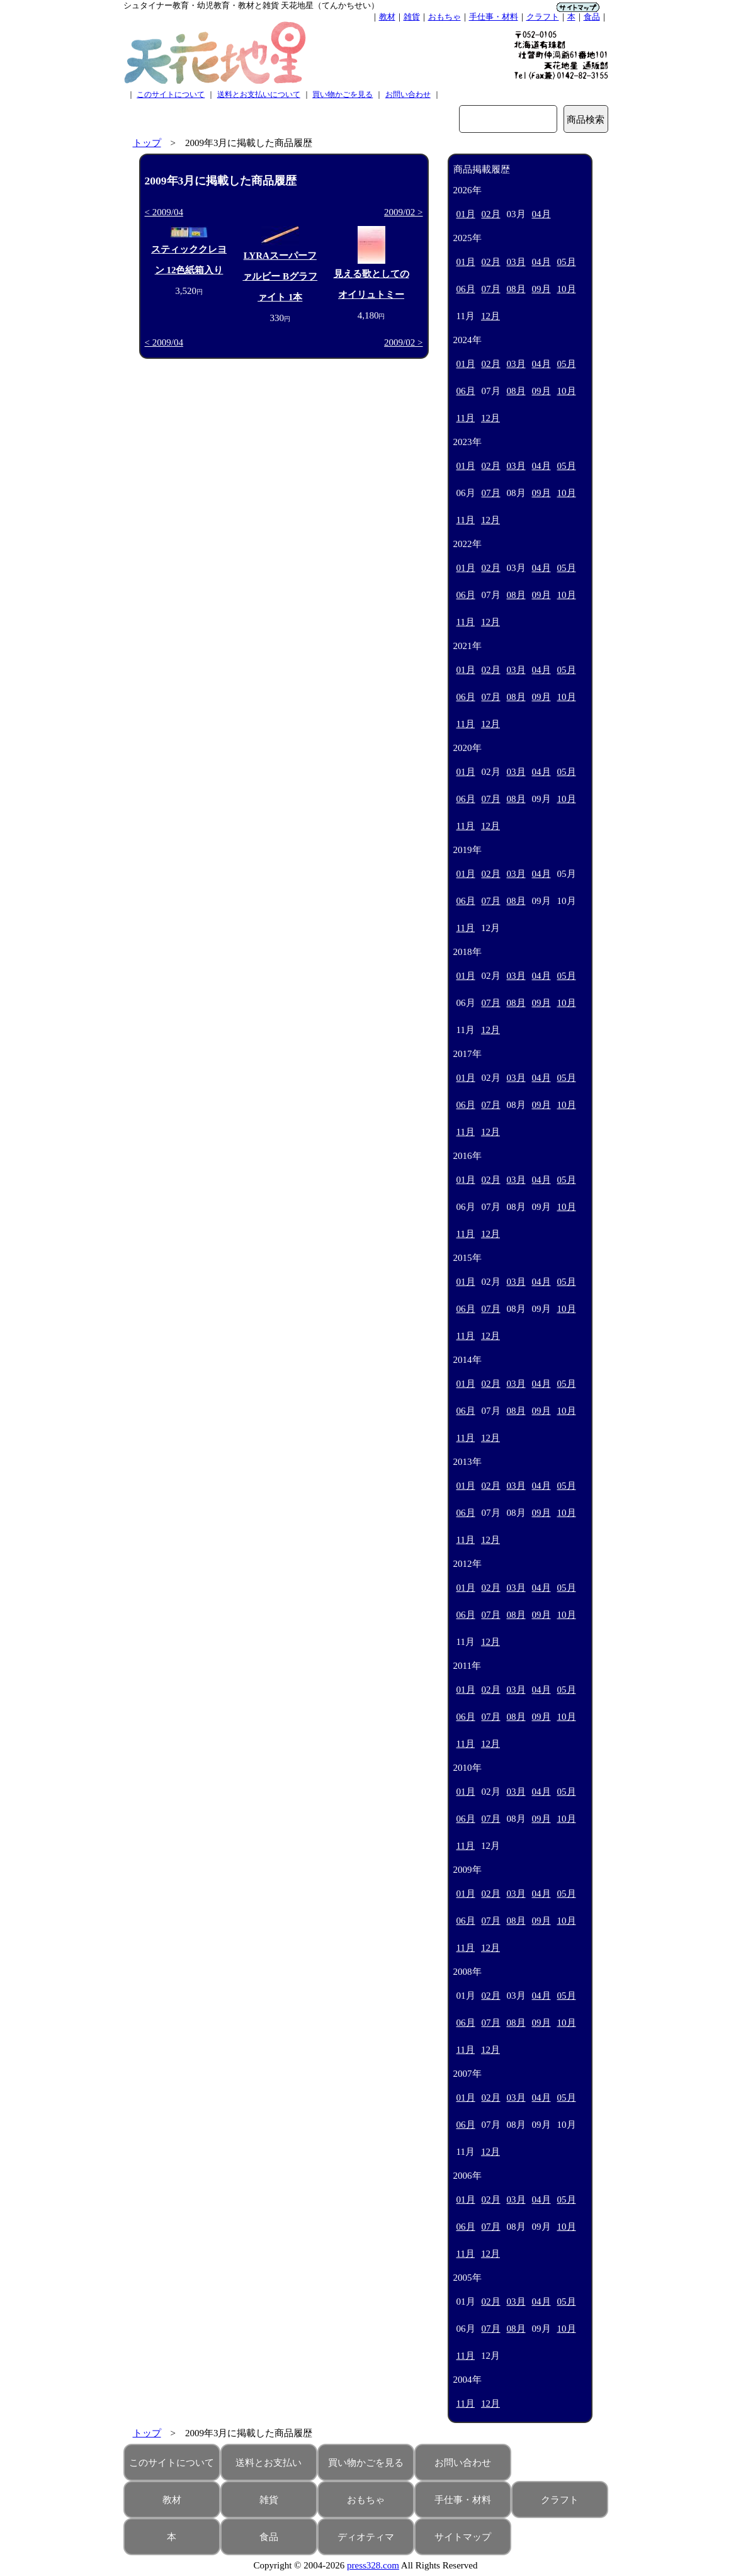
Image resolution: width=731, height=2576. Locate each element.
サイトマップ (462, 2537)
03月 (516, 262)
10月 (566, 289)
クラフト (542, 16)
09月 (541, 289)
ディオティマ (365, 2537)
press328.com (373, 2565)
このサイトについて (171, 94)
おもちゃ (444, 16)
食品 (592, 16)
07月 (491, 289)
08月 (516, 289)
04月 (541, 214)
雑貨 (412, 16)
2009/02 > (403, 212)
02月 (491, 214)
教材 (387, 16)
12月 (490, 316)
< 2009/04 (164, 212)
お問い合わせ (408, 94)
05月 (566, 262)
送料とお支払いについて (258, 94)
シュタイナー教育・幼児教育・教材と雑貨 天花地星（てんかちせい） (251, 5)
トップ (147, 143)
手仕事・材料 (493, 16)
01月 (465, 214)
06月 (465, 289)
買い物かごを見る (342, 94)
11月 (465, 418)
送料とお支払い (268, 2463)
